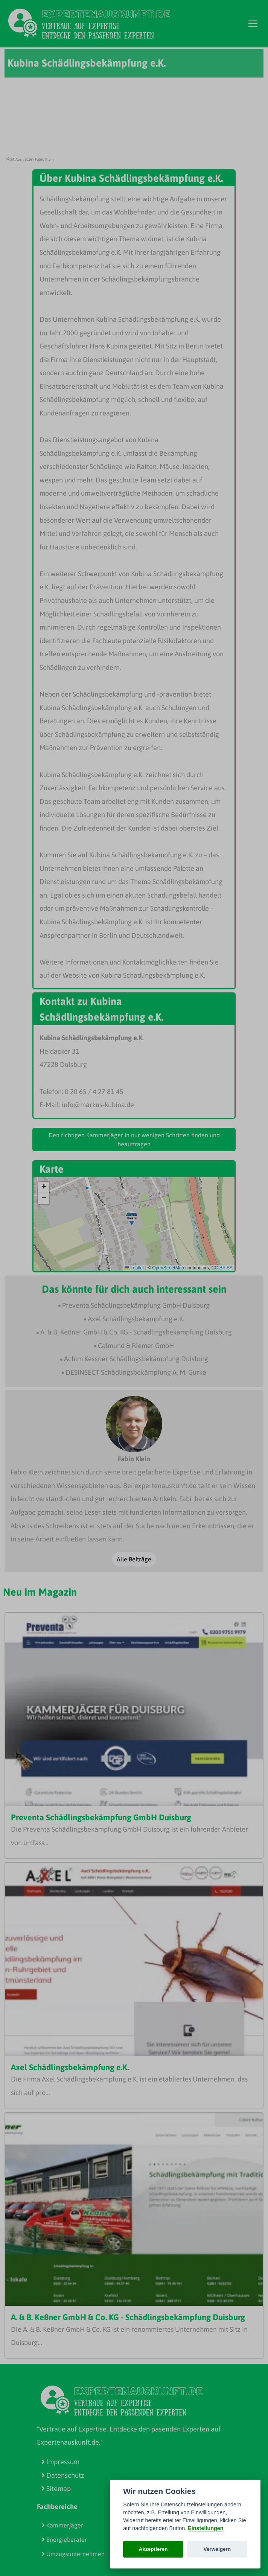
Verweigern (217, 2549)
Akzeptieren (153, 2549)
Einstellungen (205, 2528)
